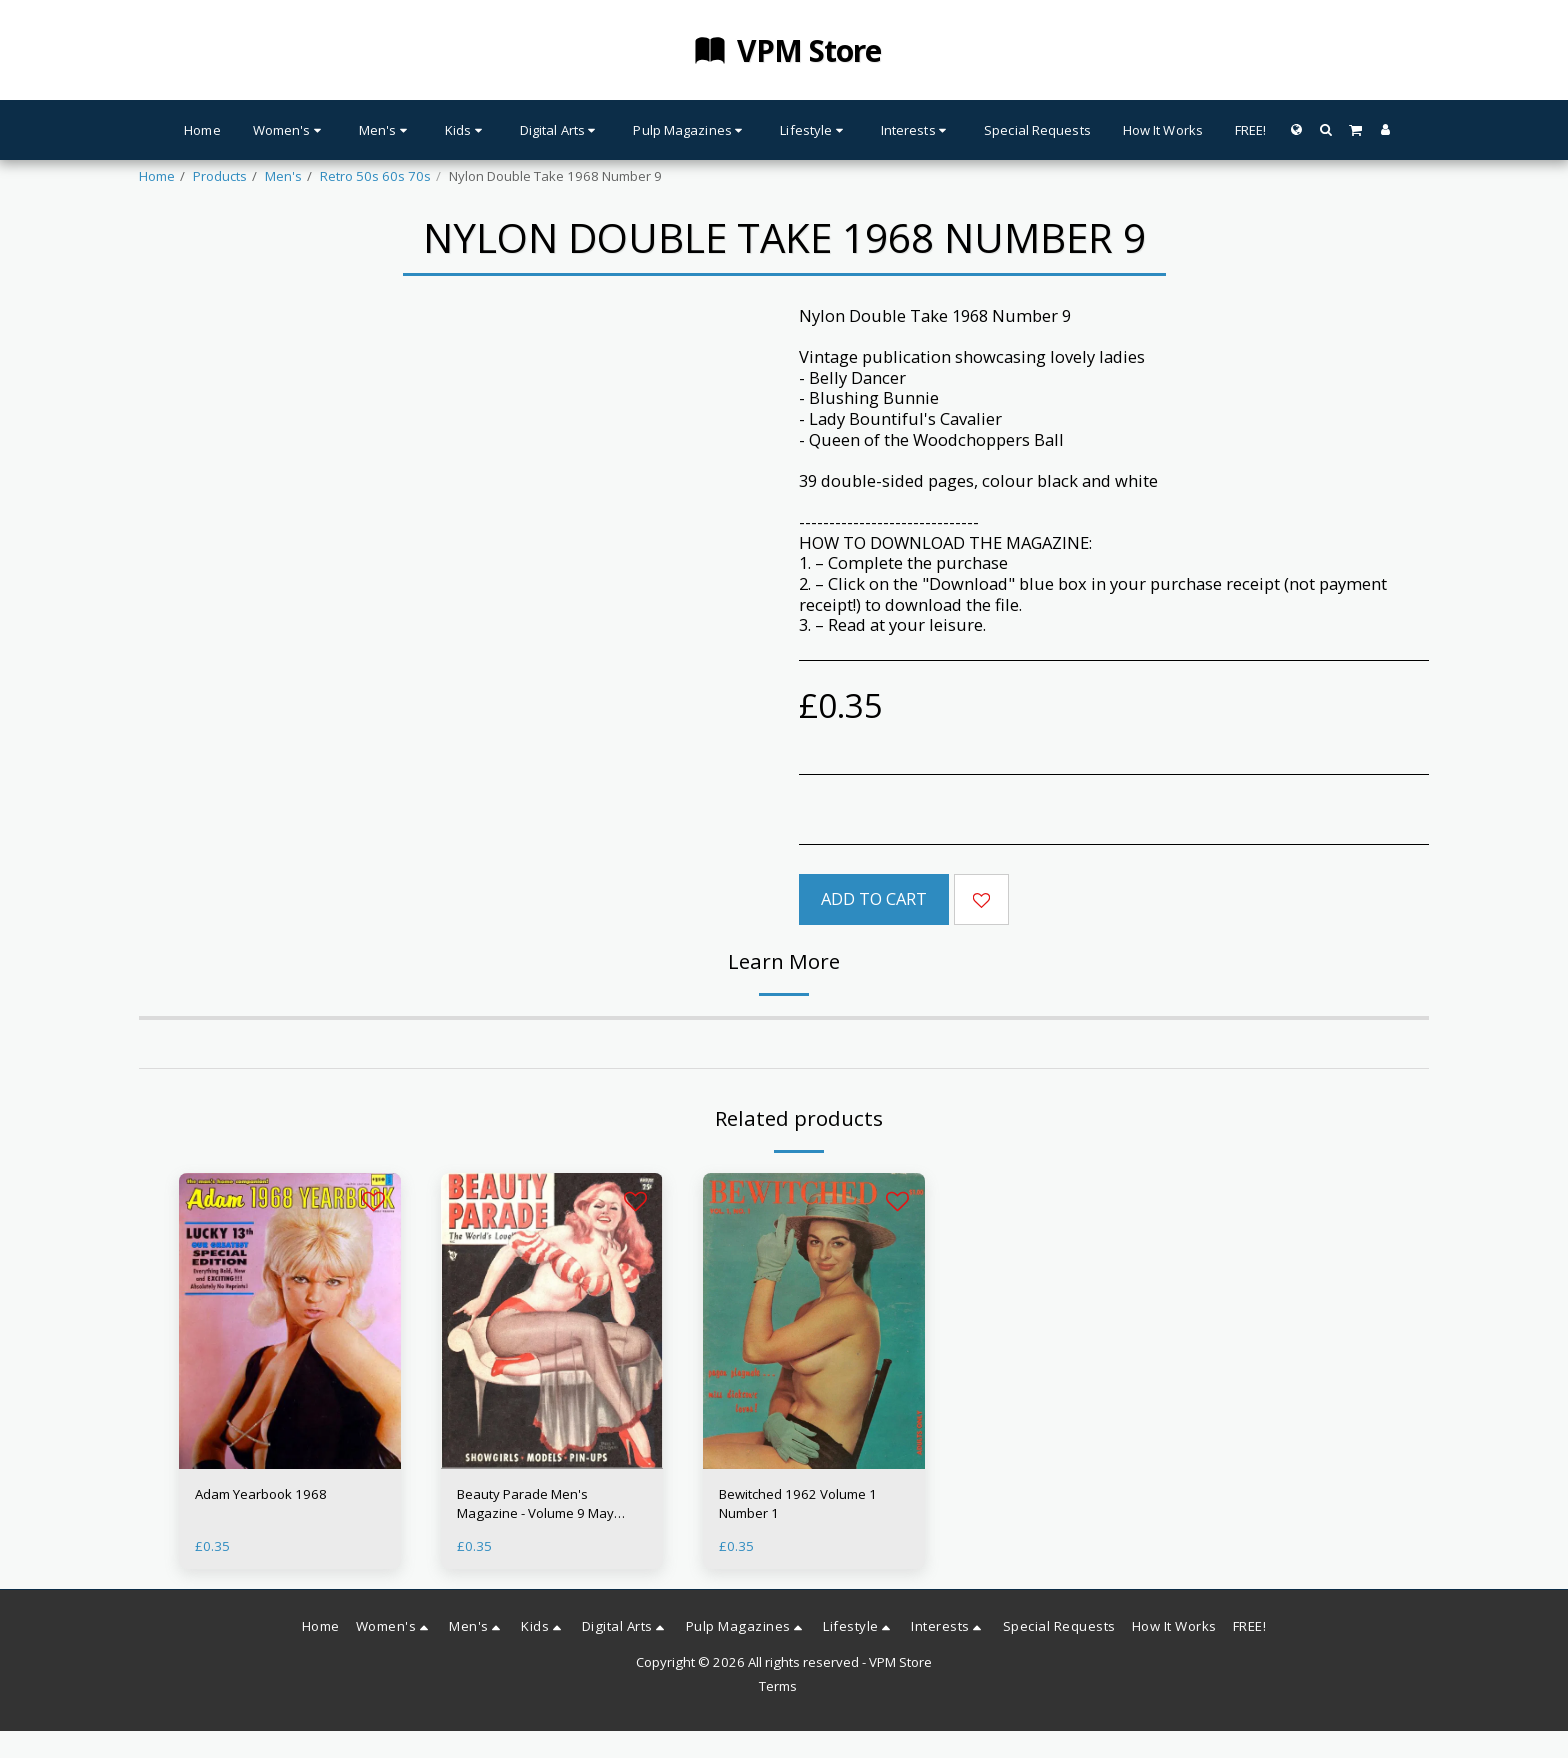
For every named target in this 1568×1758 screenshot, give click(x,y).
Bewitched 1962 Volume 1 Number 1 (798, 1504)
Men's (283, 176)
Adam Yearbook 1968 (261, 1494)
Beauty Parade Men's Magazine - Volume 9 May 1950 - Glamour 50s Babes (538, 1505)
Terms (778, 1686)
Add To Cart (874, 898)
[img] (290, 1321)
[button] (1325, 129)
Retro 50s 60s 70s (375, 176)
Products (220, 176)
